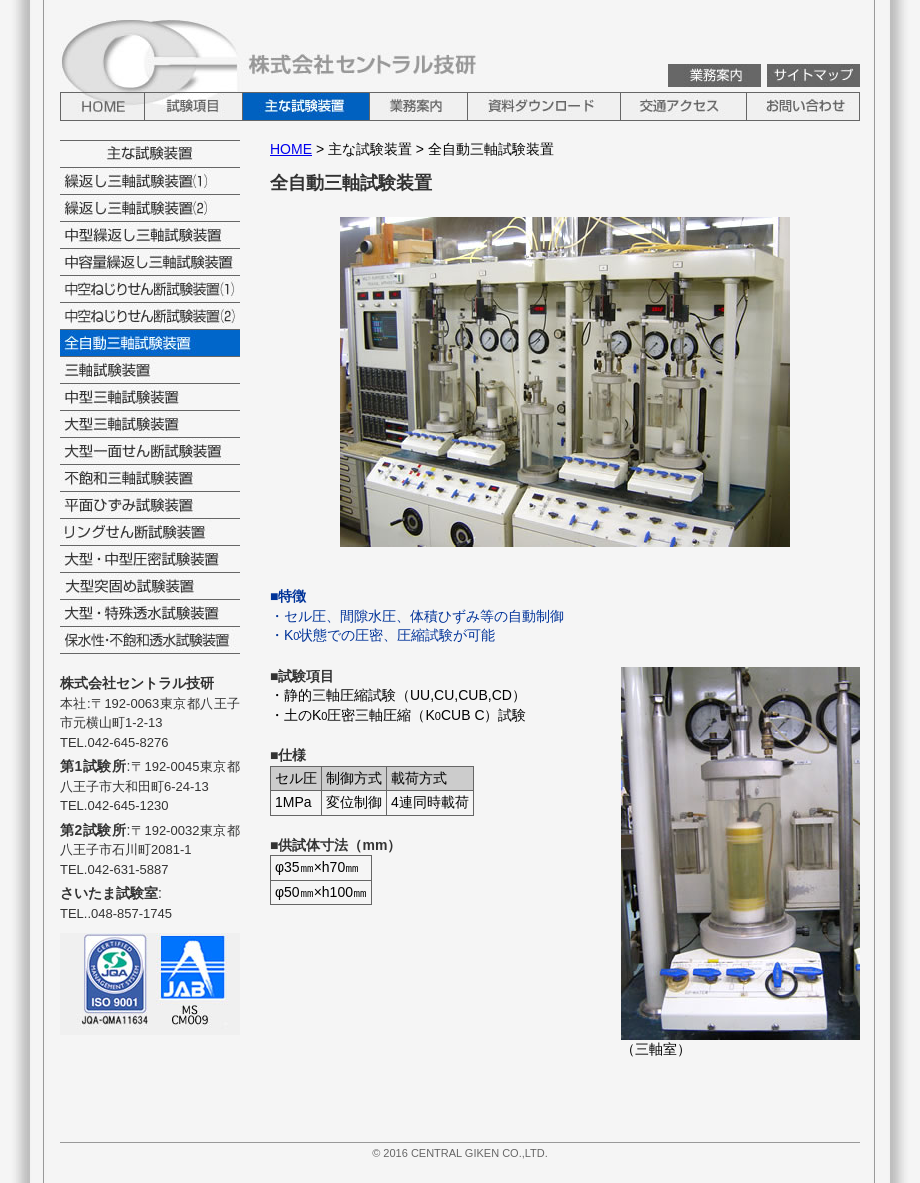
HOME (291, 149)
